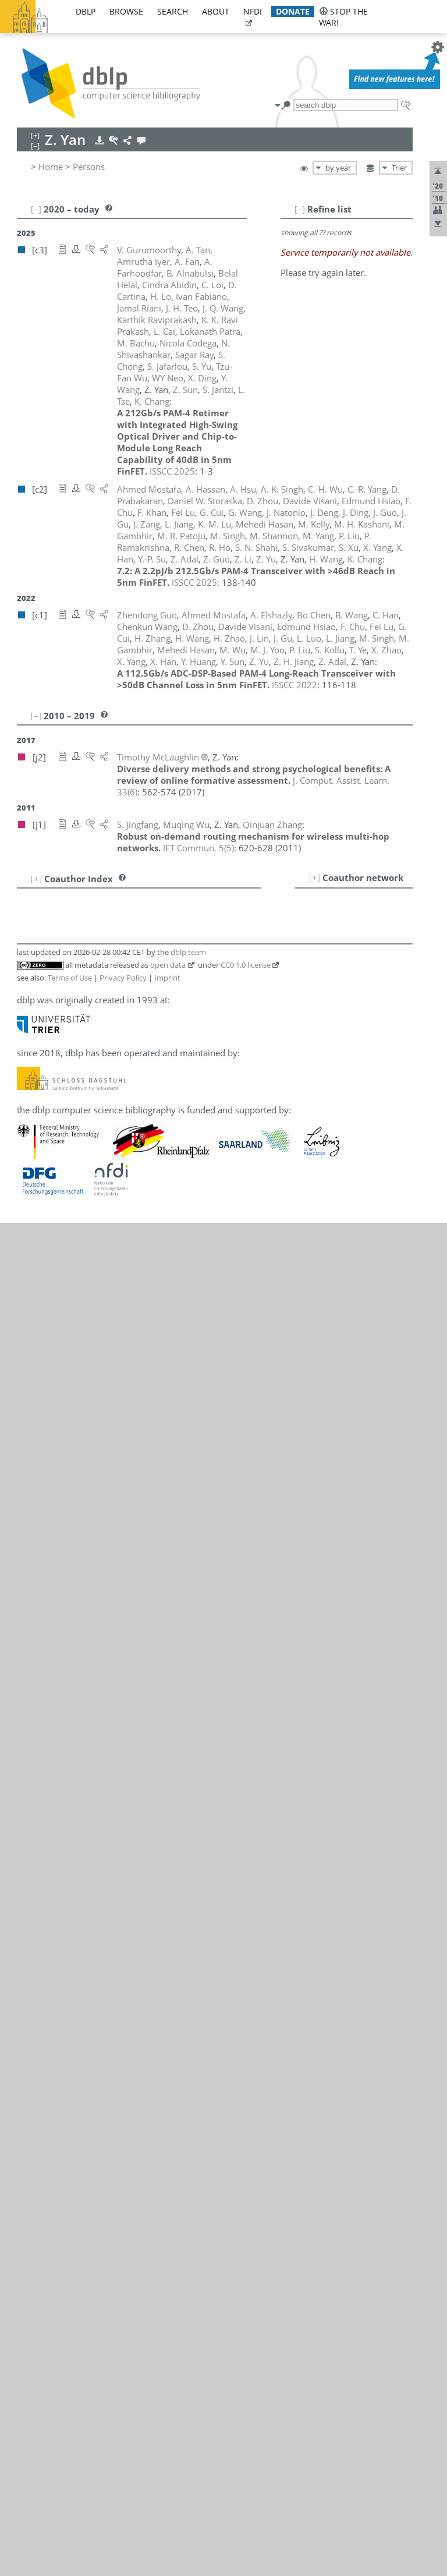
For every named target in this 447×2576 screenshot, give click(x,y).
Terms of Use (70, 977)
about (215, 11)
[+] (314, 877)
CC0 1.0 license (246, 965)
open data (168, 965)
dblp (85, 11)
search (172, 11)
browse (126, 11)
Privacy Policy (123, 977)
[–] (300, 209)
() (198, 848)
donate (293, 11)
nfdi (252, 11)
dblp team (188, 952)
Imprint (167, 977)
